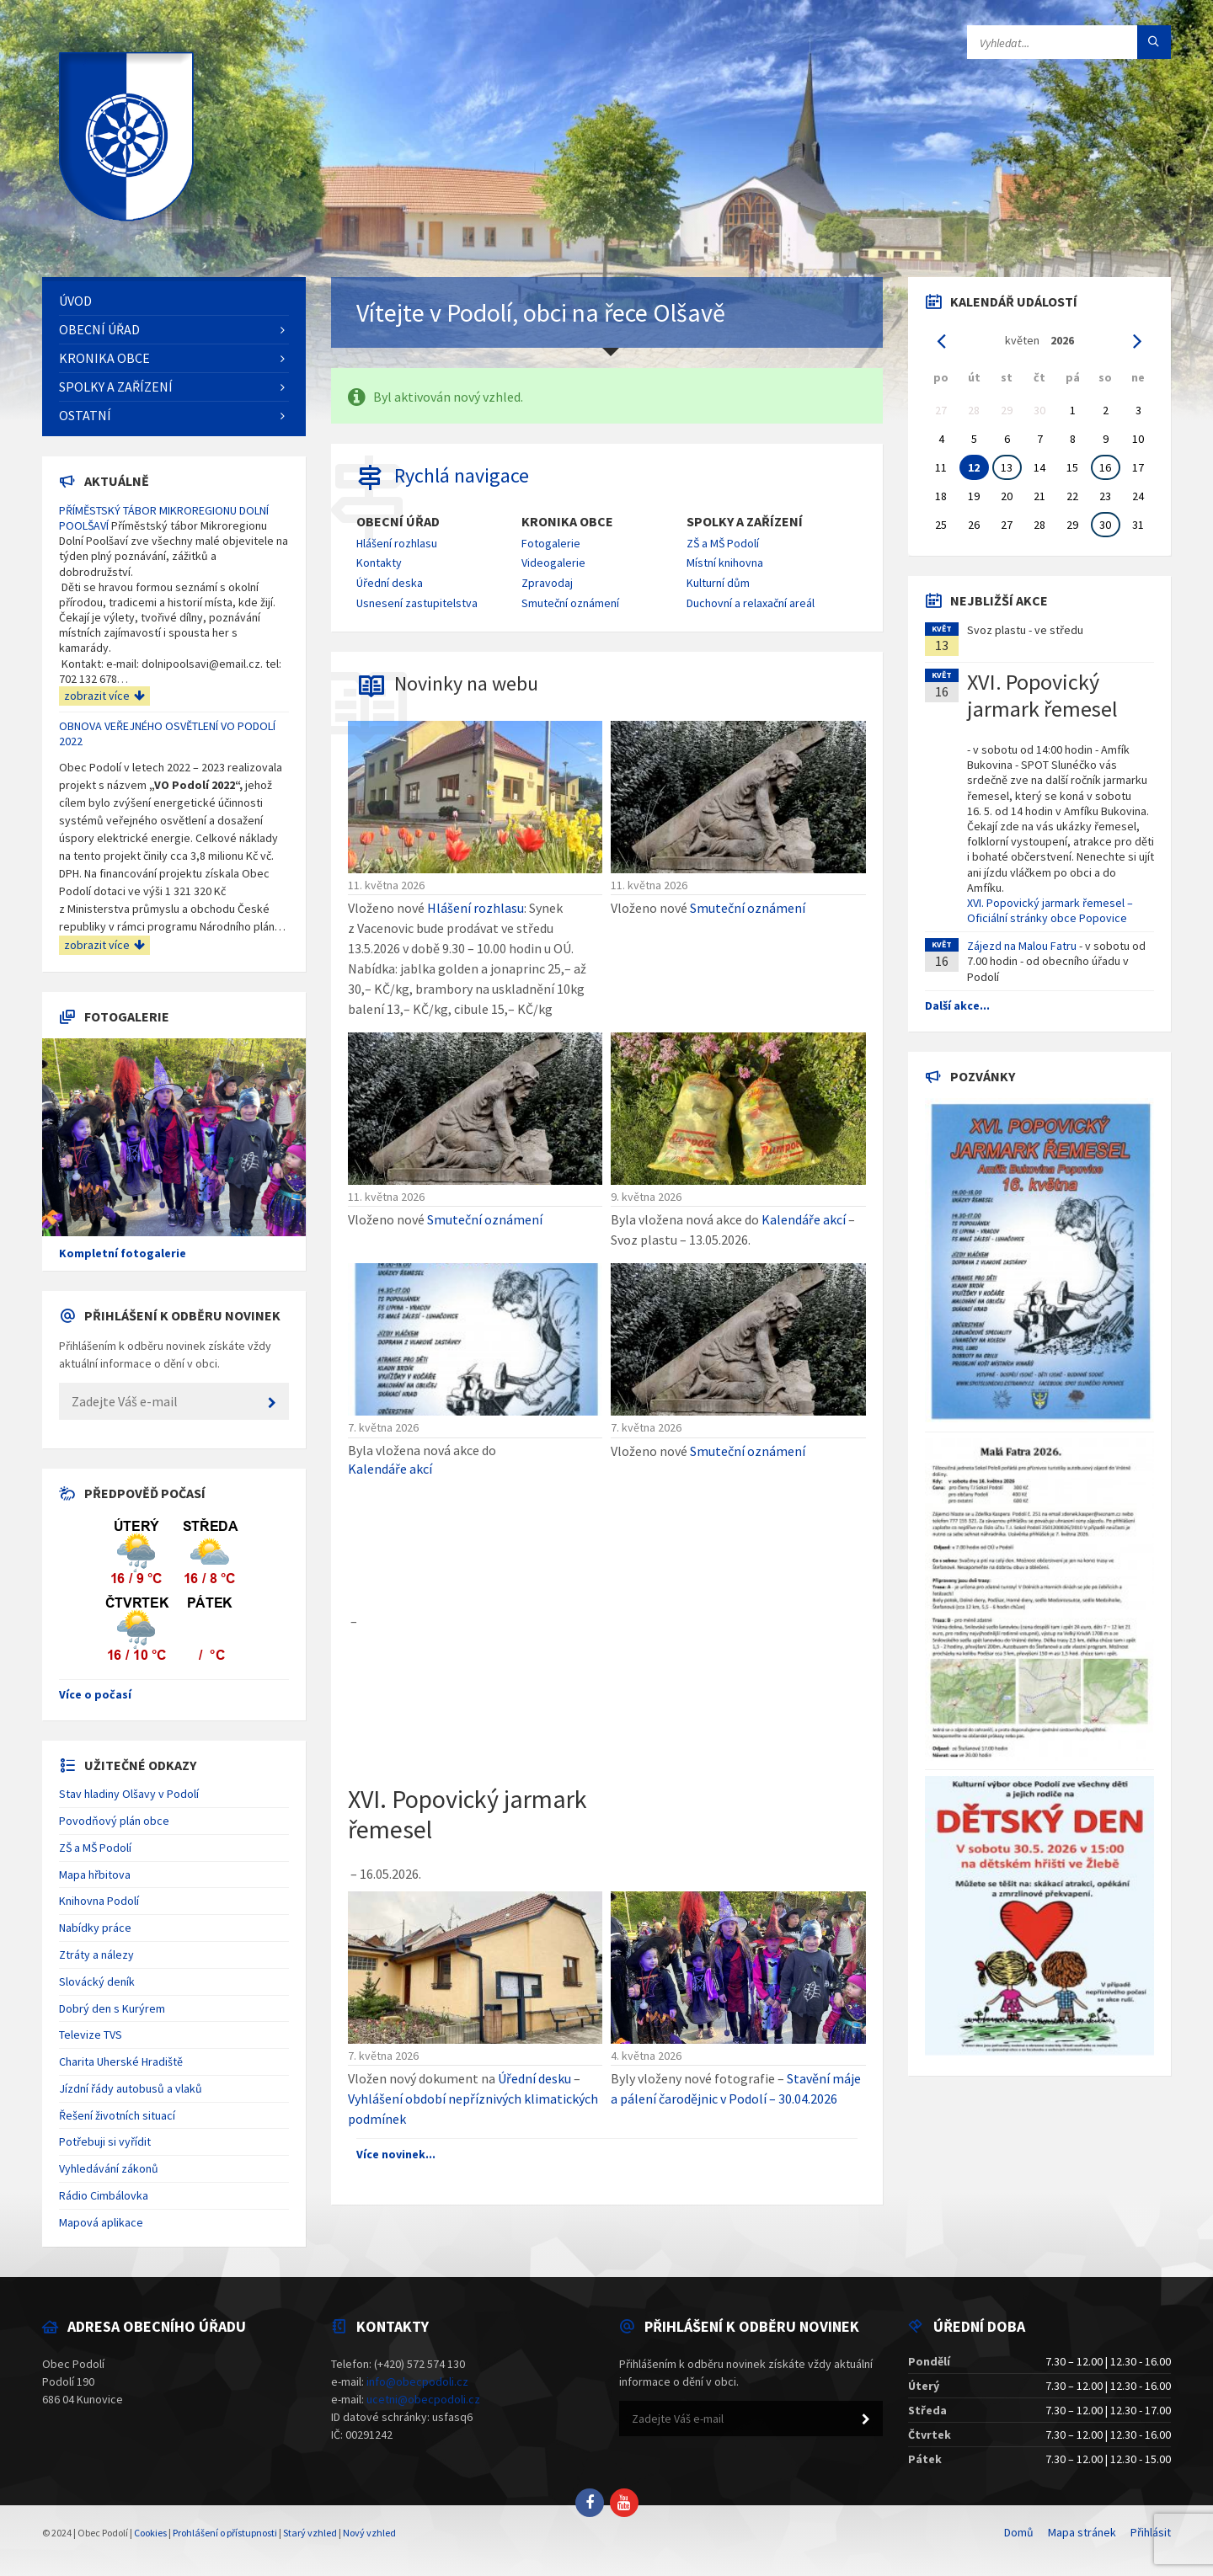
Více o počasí (95, 1694)
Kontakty (379, 562)
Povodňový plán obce (114, 1820)
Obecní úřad (398, 522)
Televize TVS (90, 2034)
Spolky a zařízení (745, 522)
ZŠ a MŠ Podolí (723, 543)
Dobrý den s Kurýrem (112, 2008)
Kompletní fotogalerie (122, 1253)
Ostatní (85, 415)
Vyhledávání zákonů (108, 2168)
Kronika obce (567, 522)
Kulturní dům (718, 582)
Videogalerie (553, 562)
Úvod (75, 300)
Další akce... (957, 1005)
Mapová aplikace (101, 2222)
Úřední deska (389, 582)
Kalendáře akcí (803, 1219)
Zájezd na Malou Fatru (1022, 945)
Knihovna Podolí (99, 1900)
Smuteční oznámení (570, 603)
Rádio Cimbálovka (103, 2195)
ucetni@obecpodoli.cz (423, 2399)
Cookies (150, 2532)
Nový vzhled (369, 2532)
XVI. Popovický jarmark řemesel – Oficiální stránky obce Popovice (1050, 910)
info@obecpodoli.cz (417, 2381)
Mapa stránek (1082, 2532)
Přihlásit (1150, 2532)
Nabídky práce (95, 1927)
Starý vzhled (310, 2532)
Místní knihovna (725, 562)
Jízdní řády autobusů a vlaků (130, 2088)
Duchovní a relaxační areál (751, 603)
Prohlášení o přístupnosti (225, 2532)
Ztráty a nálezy (96, 1954)
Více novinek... (396, 2154)
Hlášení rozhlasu (396, 543)
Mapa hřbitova (95, 1874)
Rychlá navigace (461, 475)
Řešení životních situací (117, 2115)
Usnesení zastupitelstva (417, 603)
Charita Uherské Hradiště (121, 2061)
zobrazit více (104, 695)
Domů (1019, 2532)
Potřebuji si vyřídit (105, 2141)
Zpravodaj (547, 582)
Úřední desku (534, 2078)
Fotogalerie (550, 543)
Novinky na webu (466, 683)
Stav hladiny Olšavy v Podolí (129, 1793)
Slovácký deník (97, 1981)
